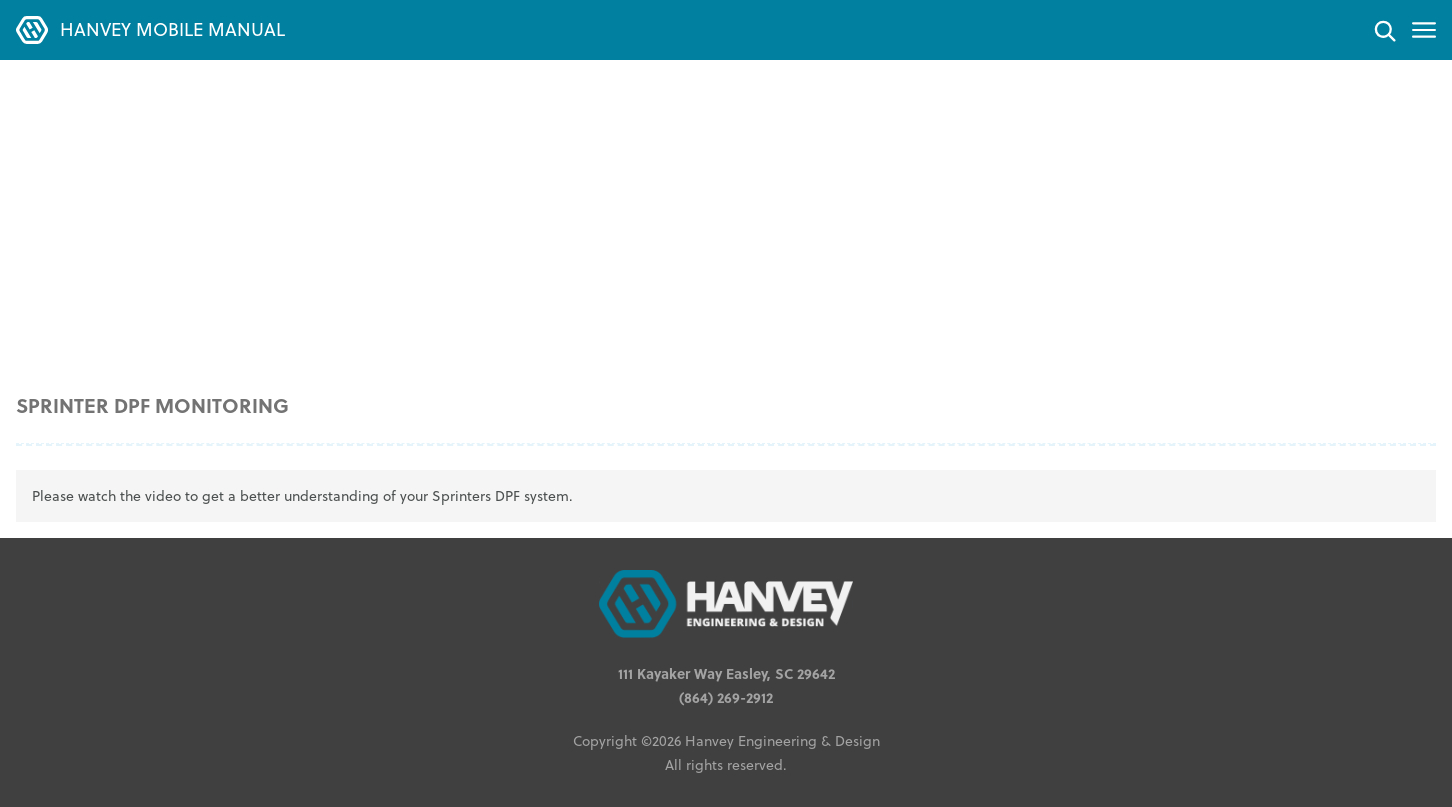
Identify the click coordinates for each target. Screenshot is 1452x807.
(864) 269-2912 (726, 697)
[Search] (1384, 30)
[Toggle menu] (1424, 30)
